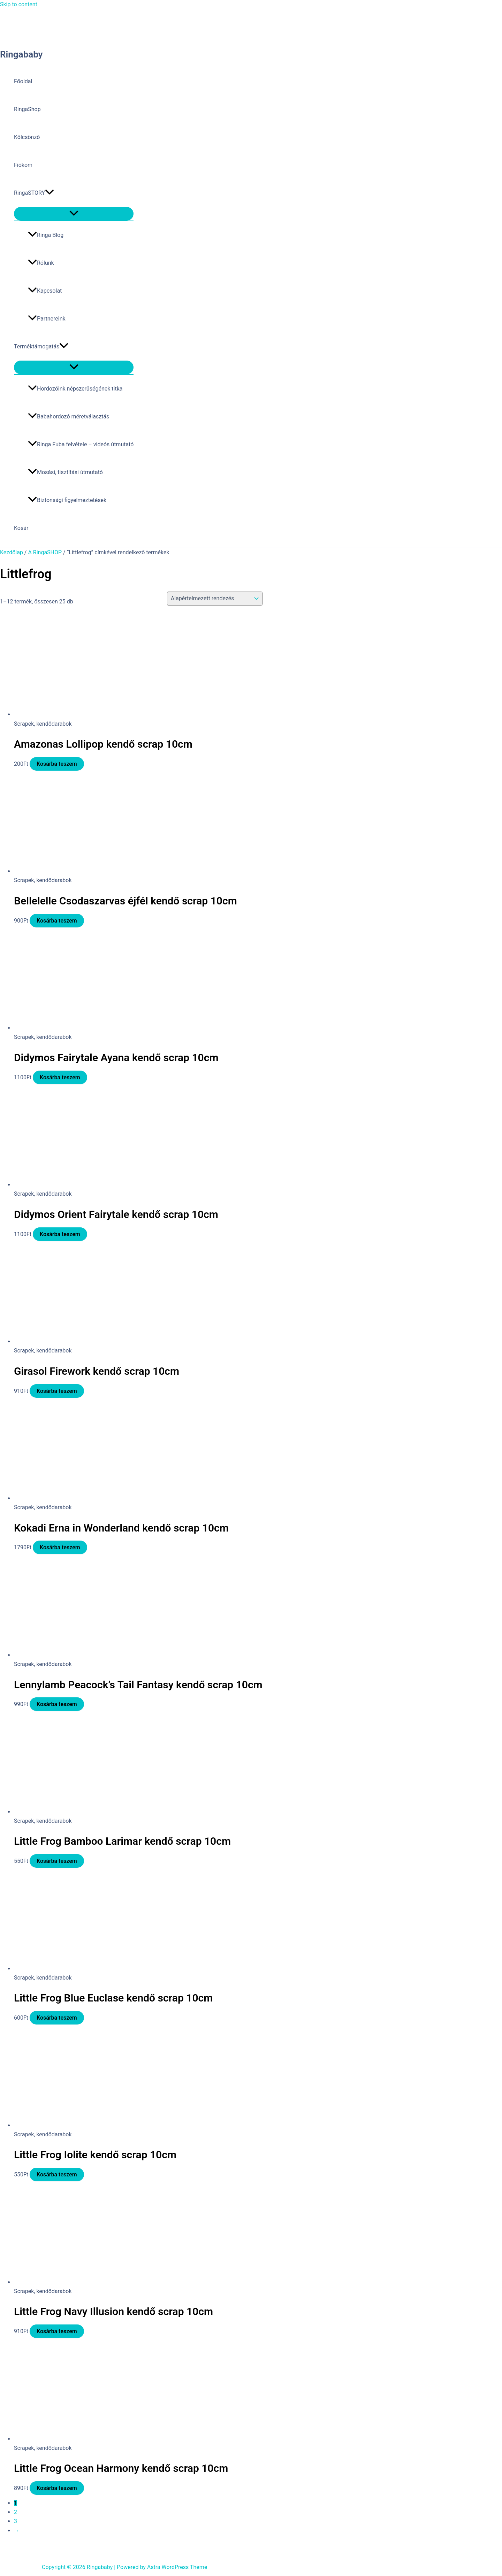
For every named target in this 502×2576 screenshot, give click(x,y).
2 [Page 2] (15, 2512)
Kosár (21, 528)
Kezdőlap (11, 552)
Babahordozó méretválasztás (68, 416)
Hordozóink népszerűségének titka (75, 388)
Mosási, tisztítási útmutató (65, 472)
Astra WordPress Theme (177, 2567)
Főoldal (23, 81)
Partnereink (47, 318)
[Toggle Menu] (74, 214)
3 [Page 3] (15, 2521)
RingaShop (27, 109)
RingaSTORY (34, 193)
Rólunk (41, 263)
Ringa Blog (45, 235)
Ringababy (21, 54)
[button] (49, 193)
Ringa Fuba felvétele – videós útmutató (81, 444)
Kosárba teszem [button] (57, 764)
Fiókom (23, 165)
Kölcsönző (27, 137)
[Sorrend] (215, 599)
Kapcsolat (45, 290)
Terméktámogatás (41, 347)
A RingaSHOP (45, 552)
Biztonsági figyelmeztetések (67, 500)
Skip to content (18, 4)
